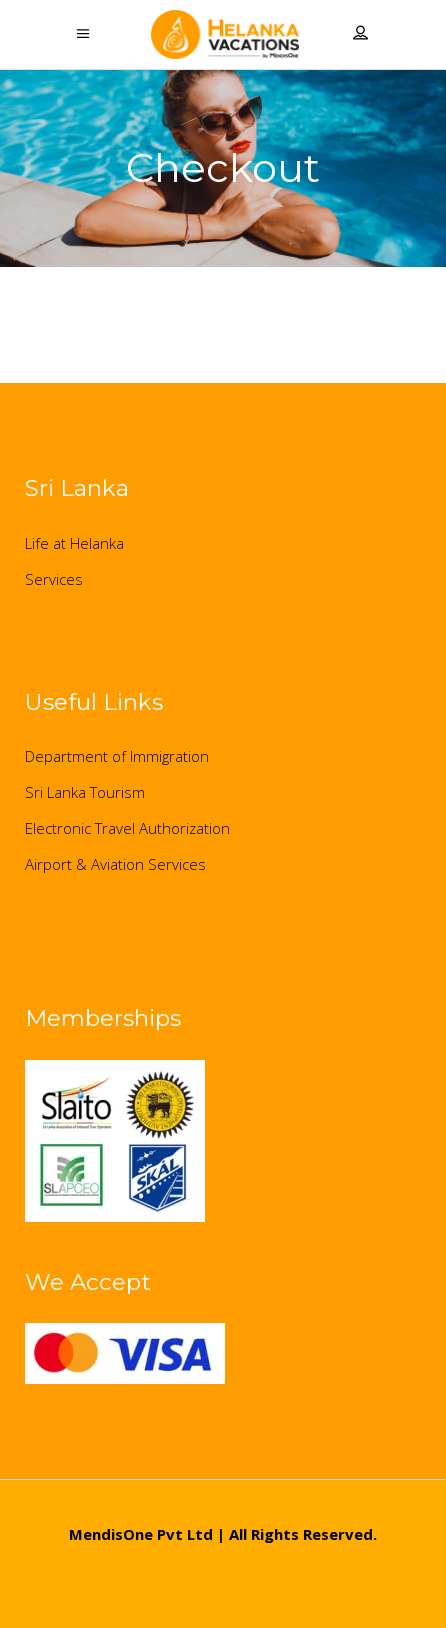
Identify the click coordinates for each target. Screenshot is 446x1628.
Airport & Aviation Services (115, 864)
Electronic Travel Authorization (127, 828)
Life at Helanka (74, 543)
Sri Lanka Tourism (85, 792)
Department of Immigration (117, 756)
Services (54, 579)
